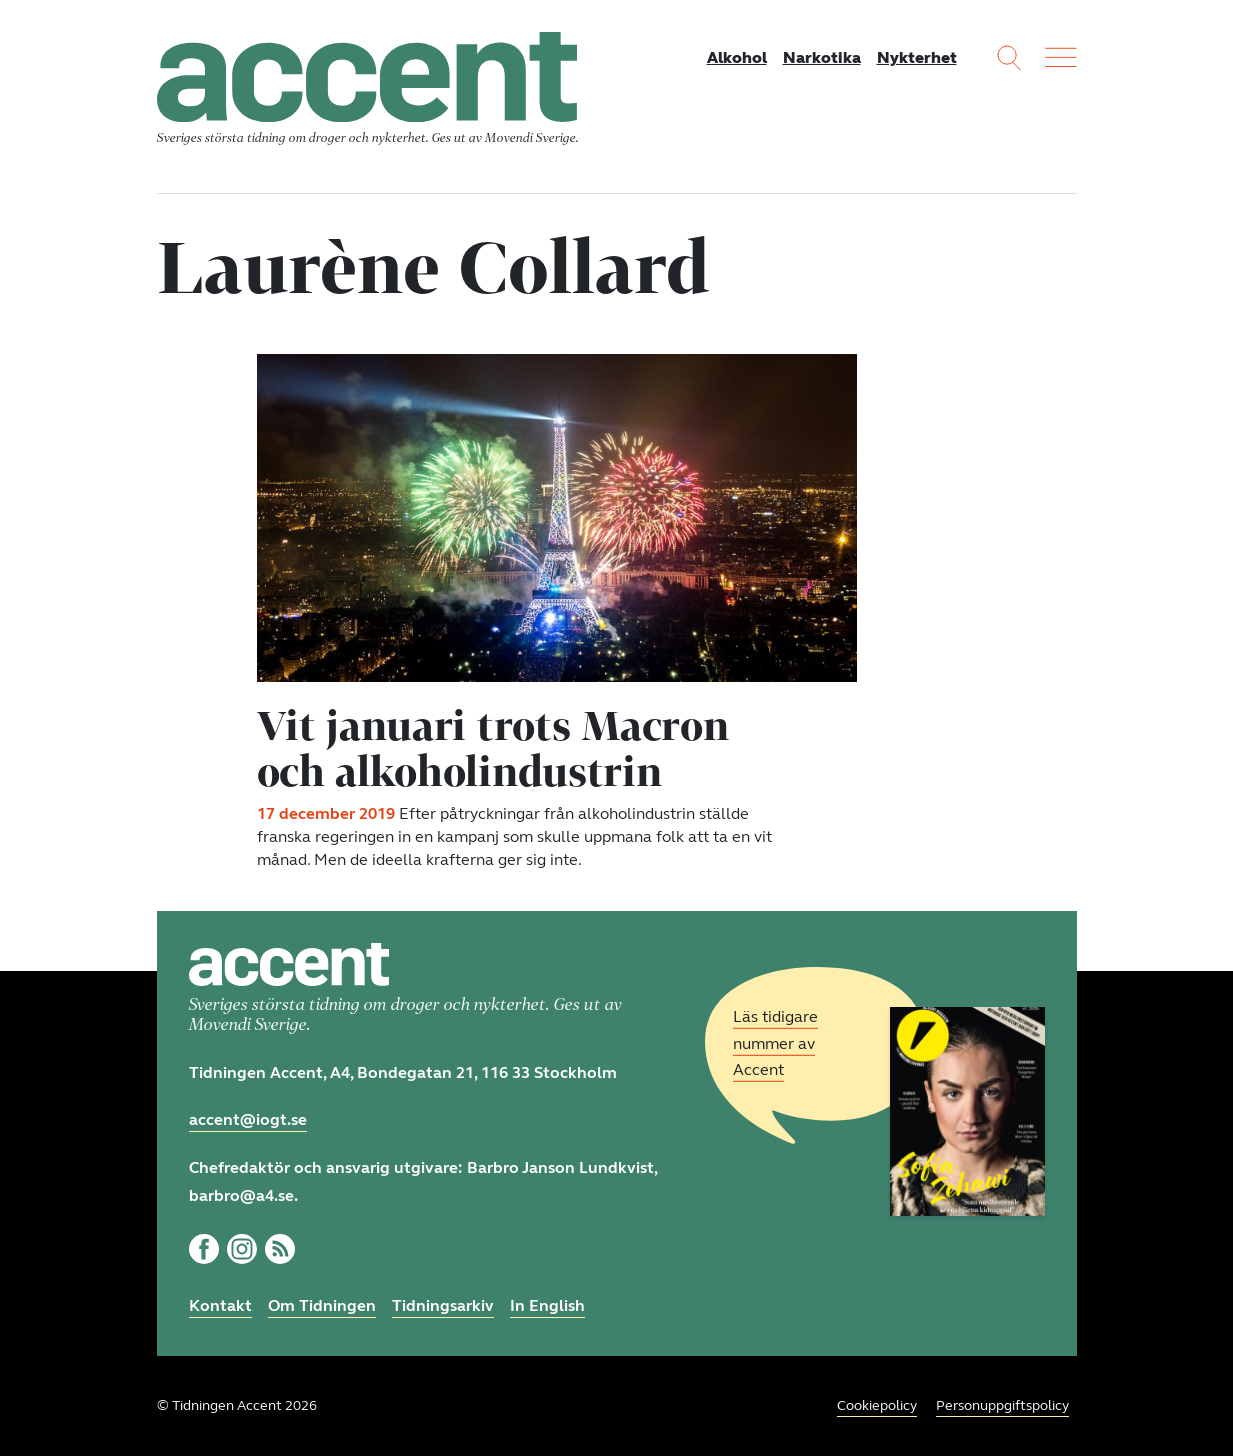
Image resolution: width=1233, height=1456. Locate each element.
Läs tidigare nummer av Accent (775, 1043)
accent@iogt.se (248, 1119)
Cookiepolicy (877, 1405)
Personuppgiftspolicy (1002, 1405)
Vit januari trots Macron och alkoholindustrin (493, 748)
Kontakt (220, 1305)
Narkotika (822, 57)
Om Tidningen (322, 1305)
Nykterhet (917, 57)
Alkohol (737, 57)
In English (547, 1305)
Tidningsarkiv (443, 1305)
